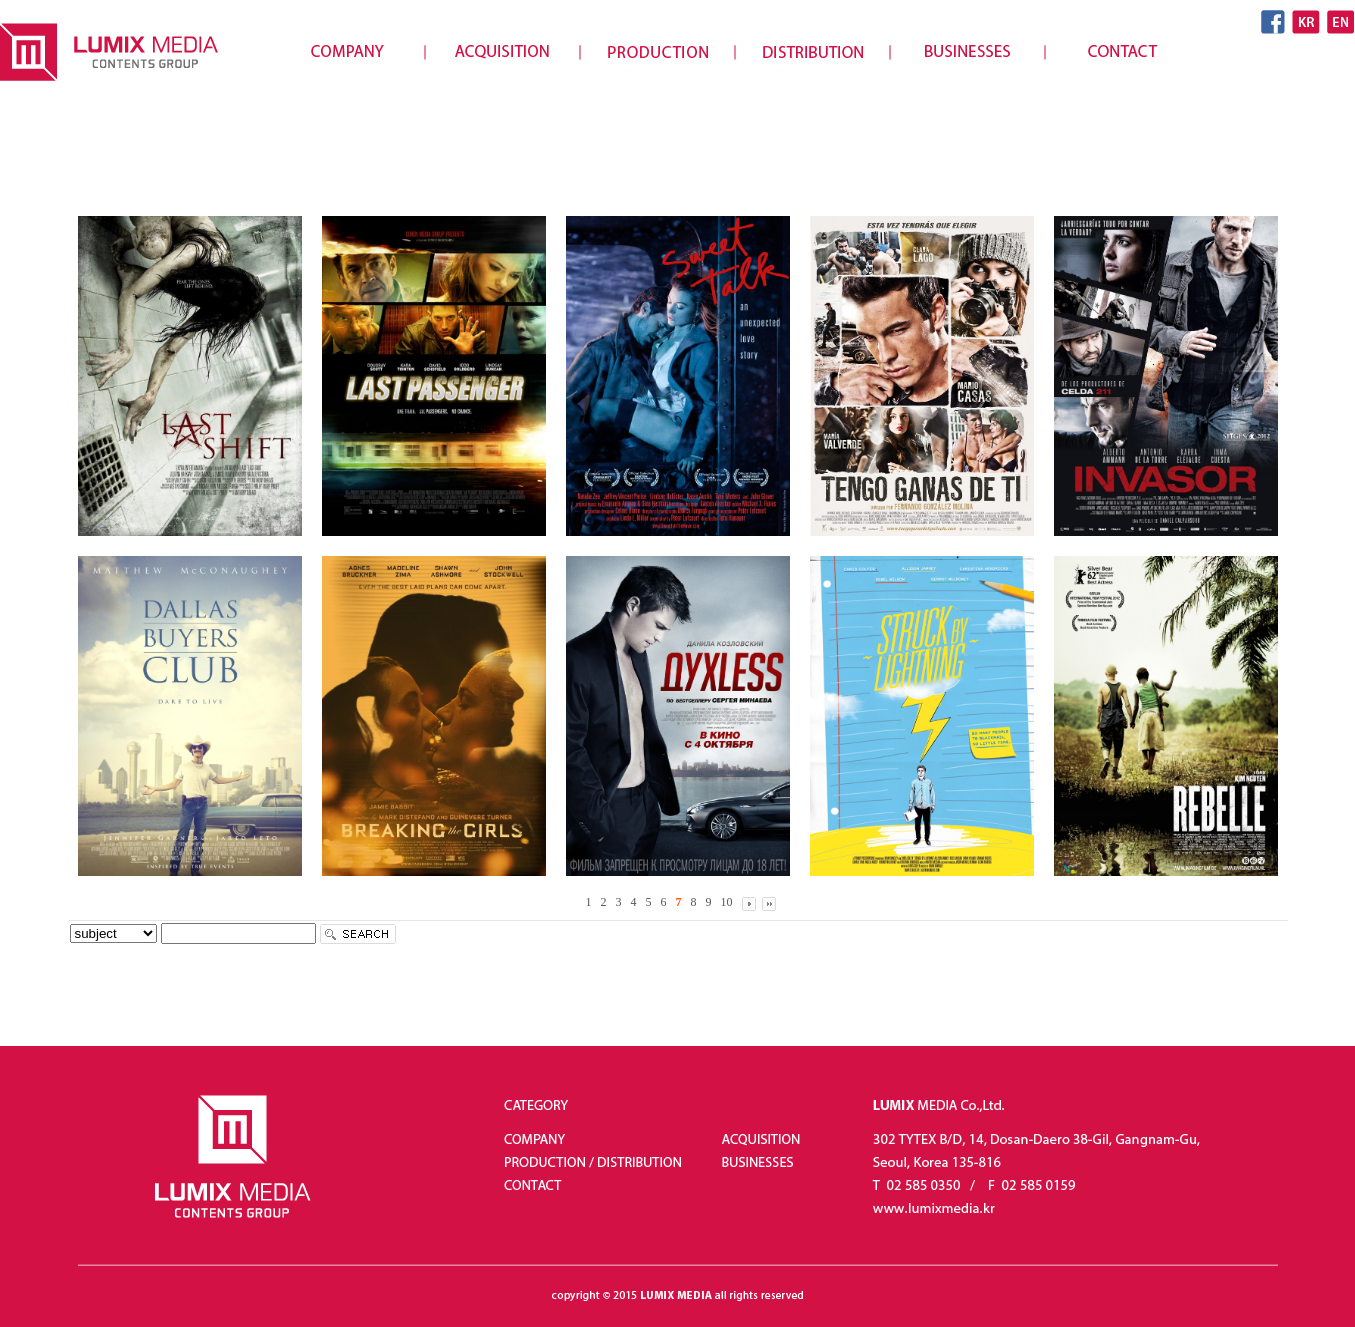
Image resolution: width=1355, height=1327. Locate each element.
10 (727, 902)
